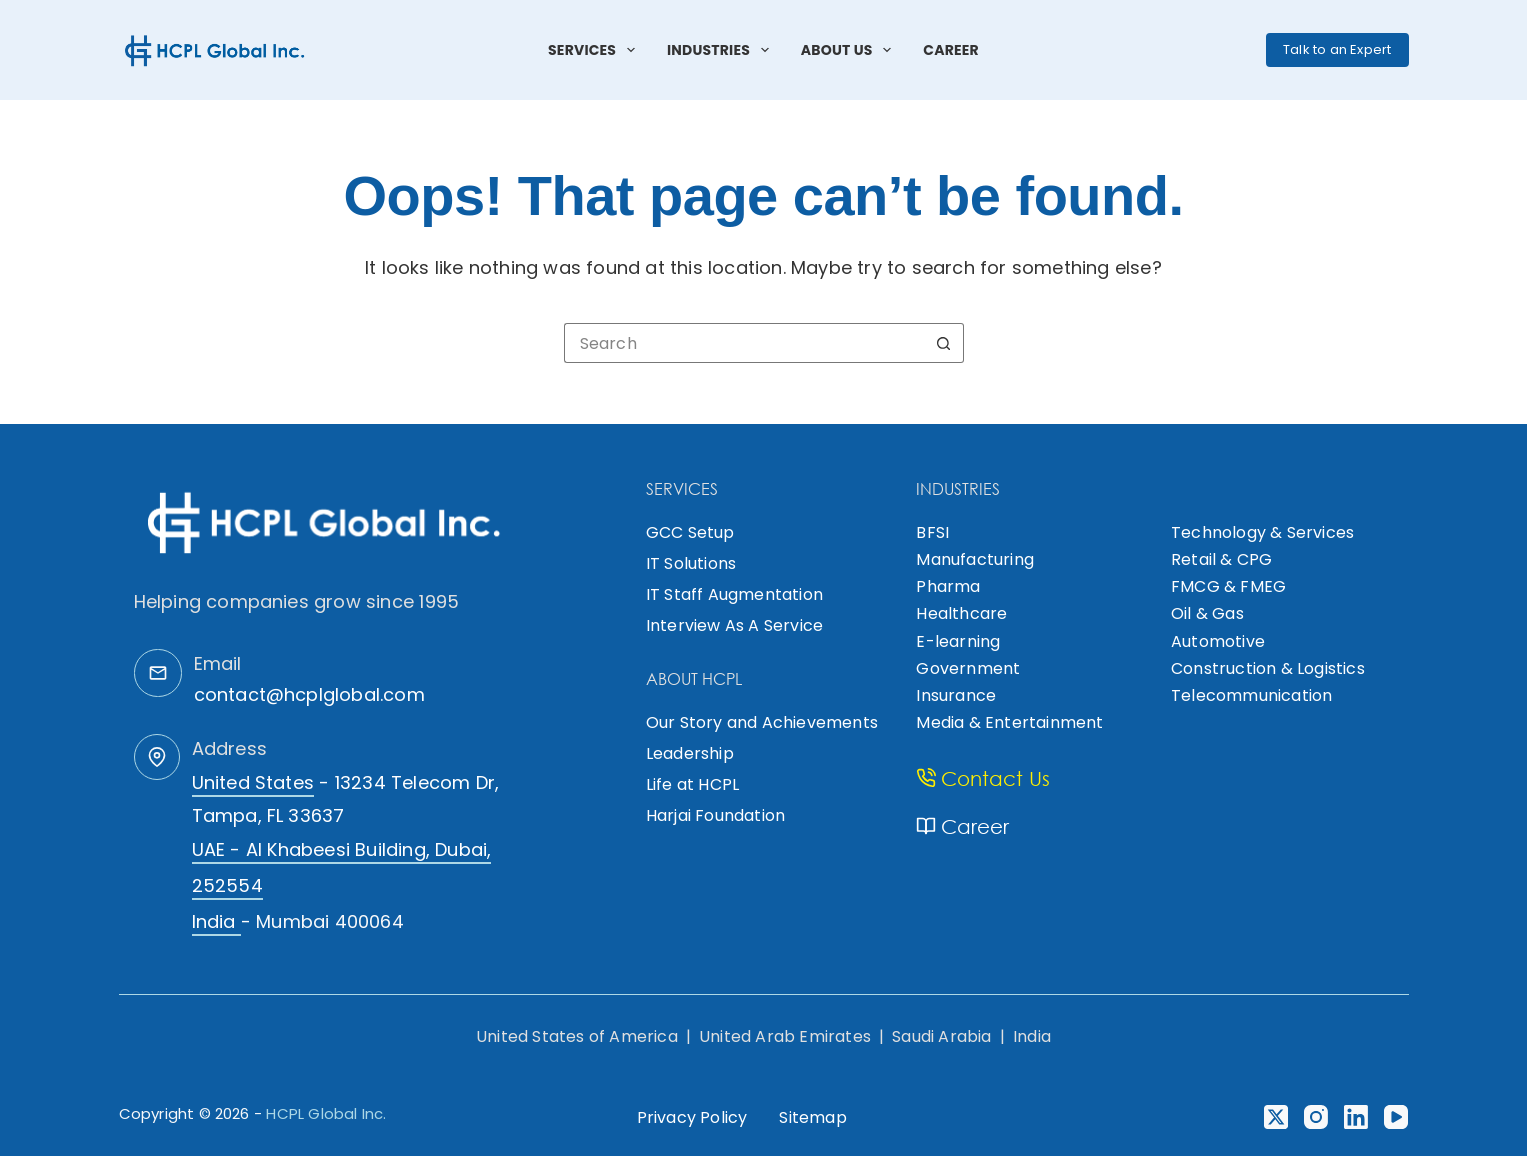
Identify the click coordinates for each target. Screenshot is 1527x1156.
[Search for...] (744, 343)
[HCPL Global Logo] (216, 50)
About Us (850, 50)
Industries (722, 50)
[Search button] (944, 343)
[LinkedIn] (1356, 1117)
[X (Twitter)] (1276, 1117)
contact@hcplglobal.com (309, 694)
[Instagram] (1316, 1117)
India (1032, 1036)
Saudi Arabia (941, 1036)
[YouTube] (1396, 1117)
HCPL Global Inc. (326, 1113)
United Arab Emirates (785, 1036)
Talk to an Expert (1337, 49)
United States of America (577, 1036)
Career (951, 50)
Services (595, 50)
